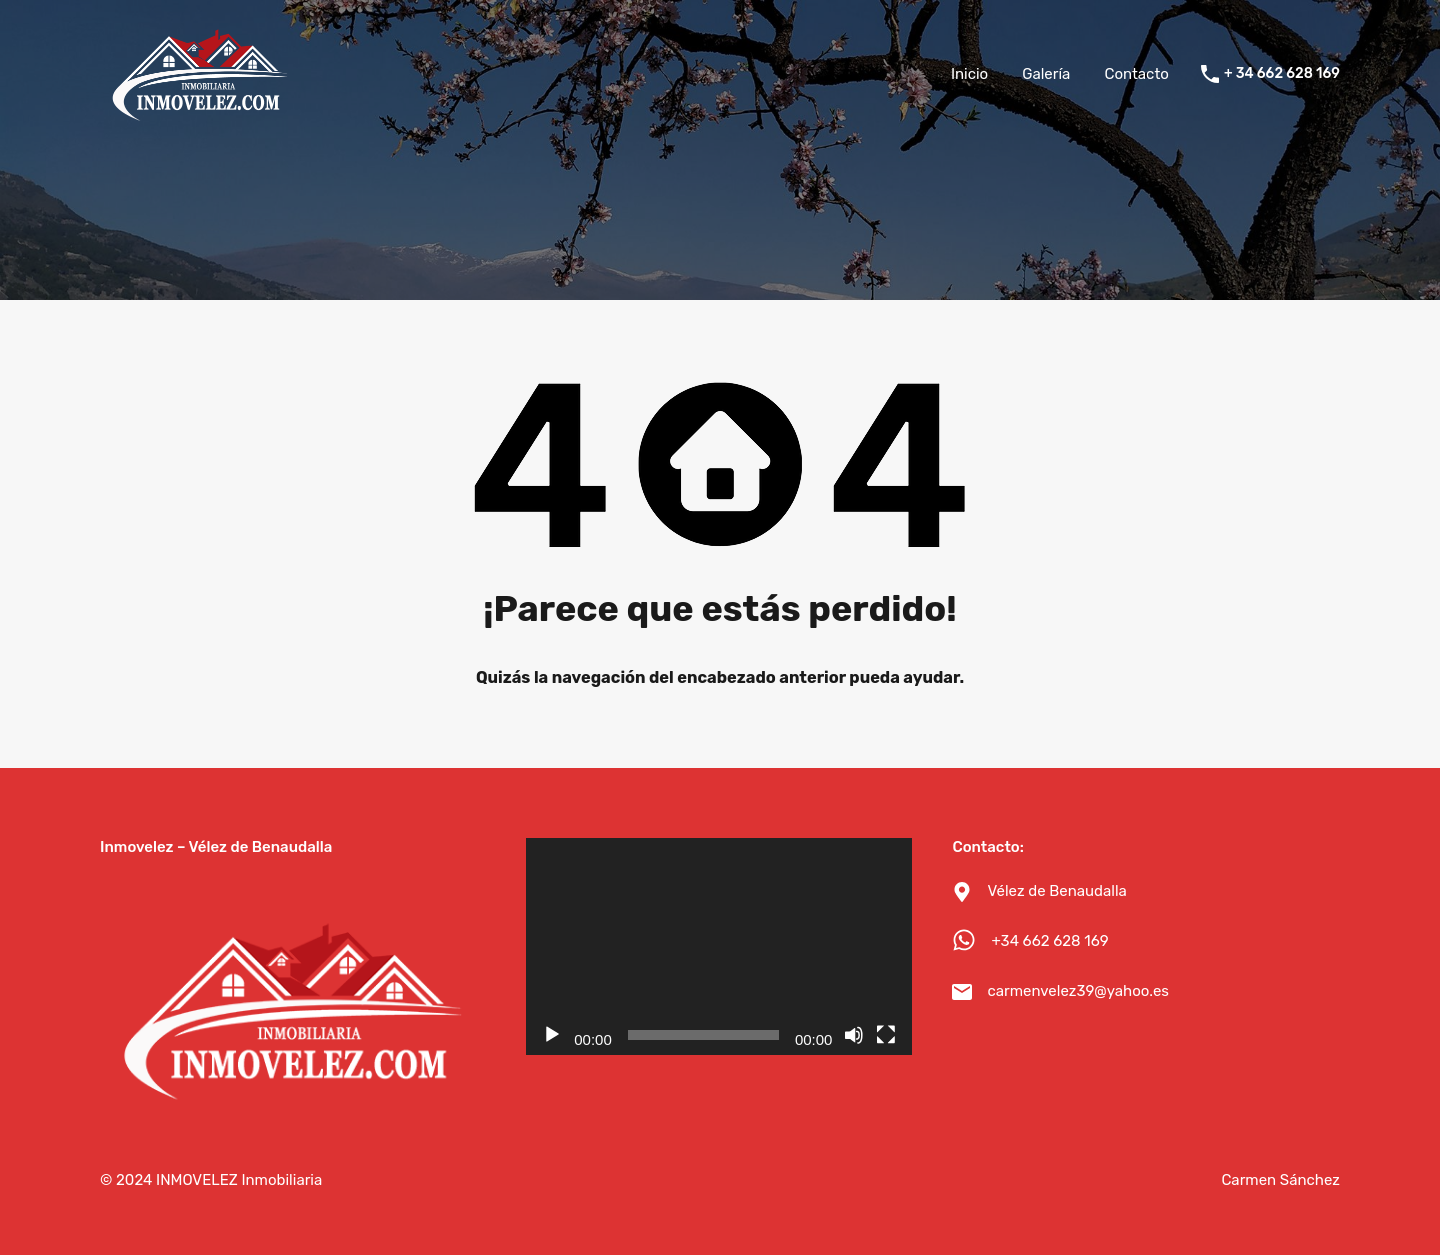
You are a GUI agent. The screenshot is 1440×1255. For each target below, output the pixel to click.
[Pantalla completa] (886, 1035)
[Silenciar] (854, 1035)
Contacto (1136, 74)
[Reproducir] (552, 1035)
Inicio (969, 74)
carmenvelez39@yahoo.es (1078, 991)
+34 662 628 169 (1049, 941)
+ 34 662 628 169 (1282, 74)
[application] (719, 946)
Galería (1046, 74)
